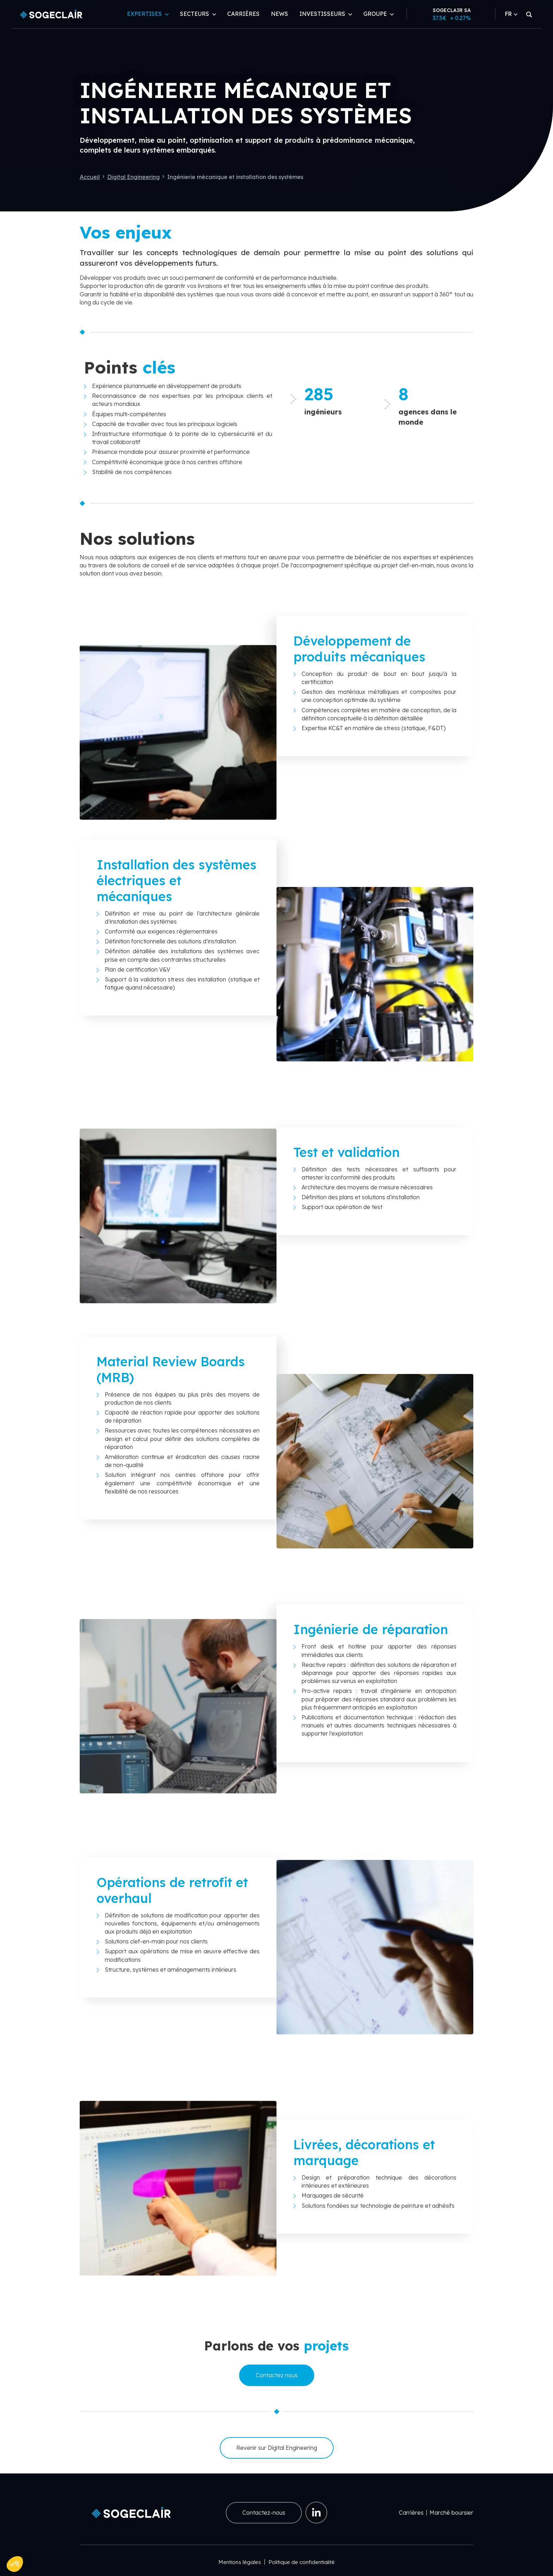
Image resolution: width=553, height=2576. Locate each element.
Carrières (243, 13)
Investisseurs (322, 13)
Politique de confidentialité (301, 2562)
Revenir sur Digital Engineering (276, 2447)
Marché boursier (451, 2512)
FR (511, 13)
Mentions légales (239, 2562)
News (279, 13)
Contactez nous (277, 2375)
